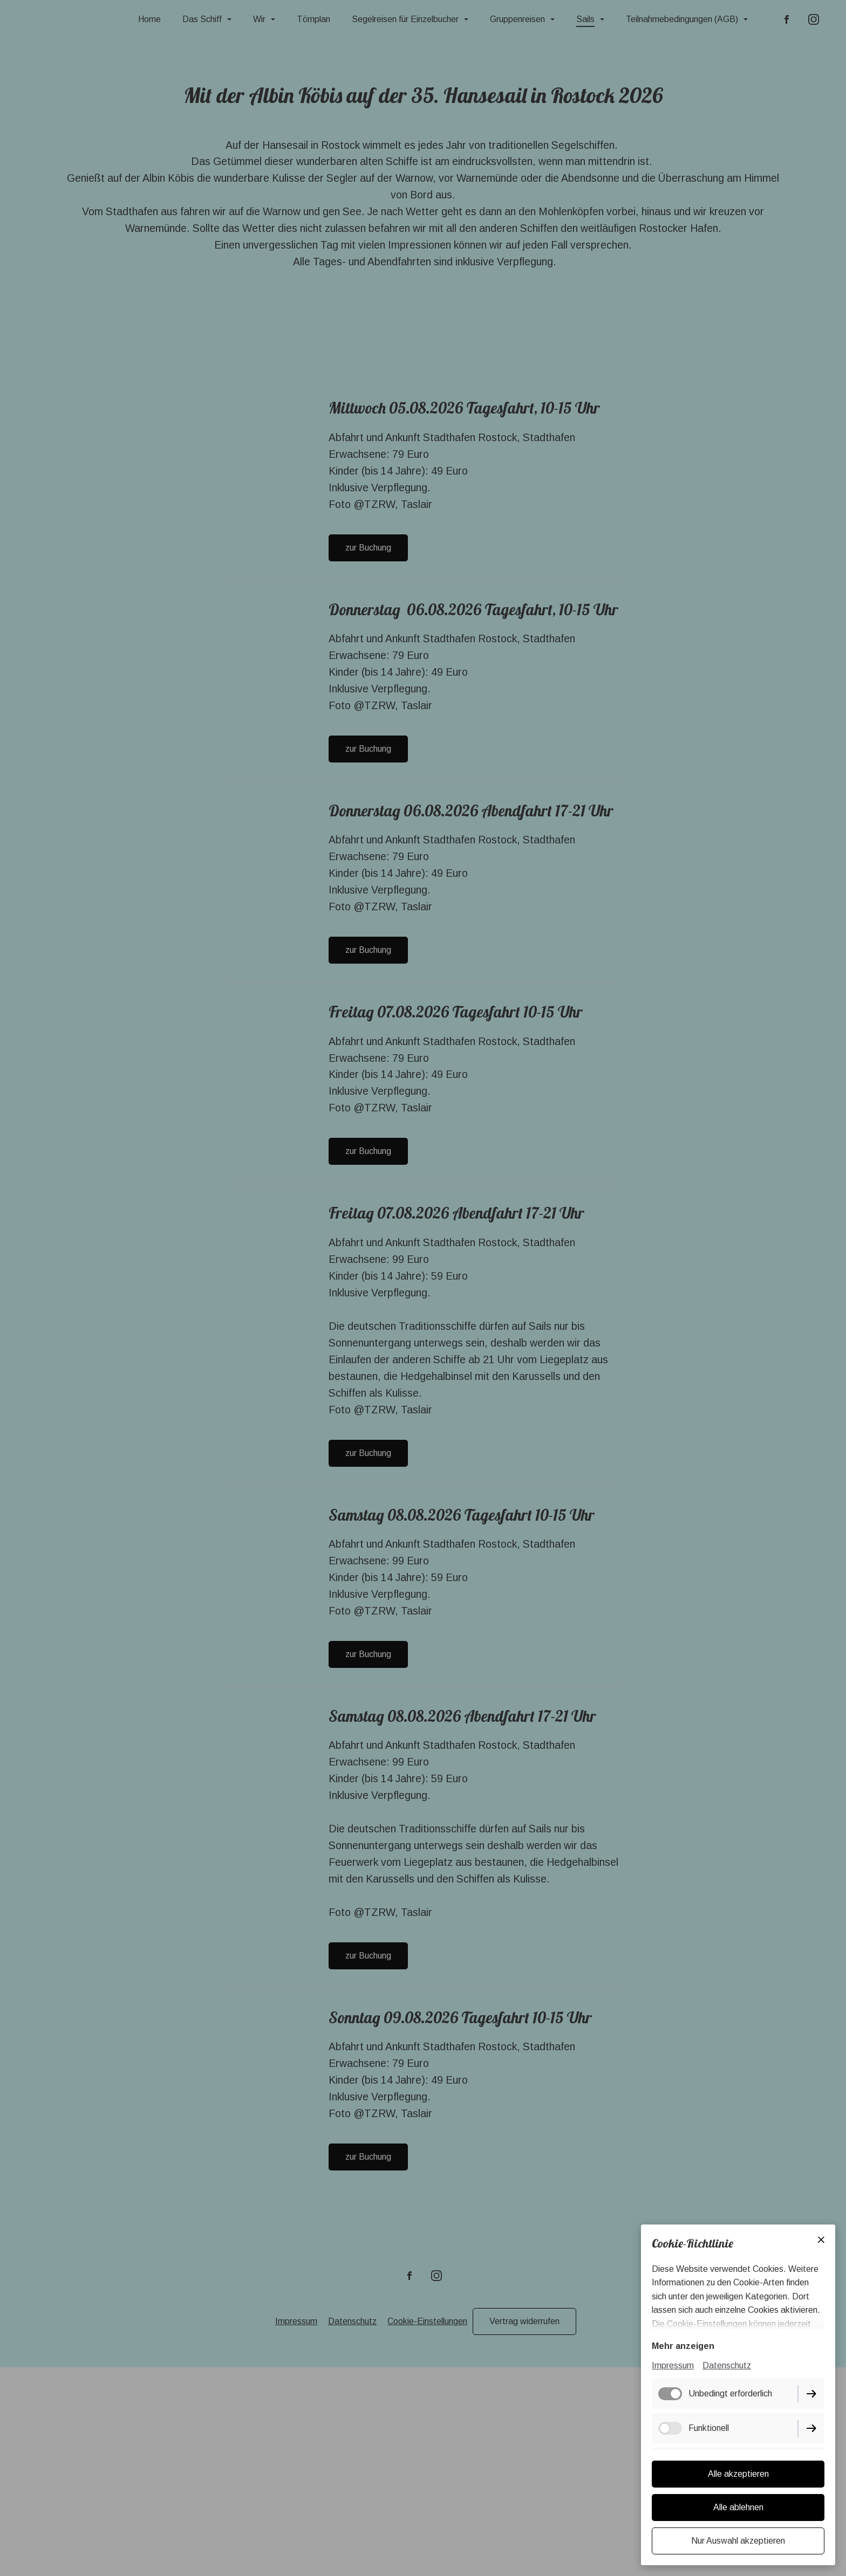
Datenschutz (726, 2366)
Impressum (673, 2366)
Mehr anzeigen (683, 2347)
